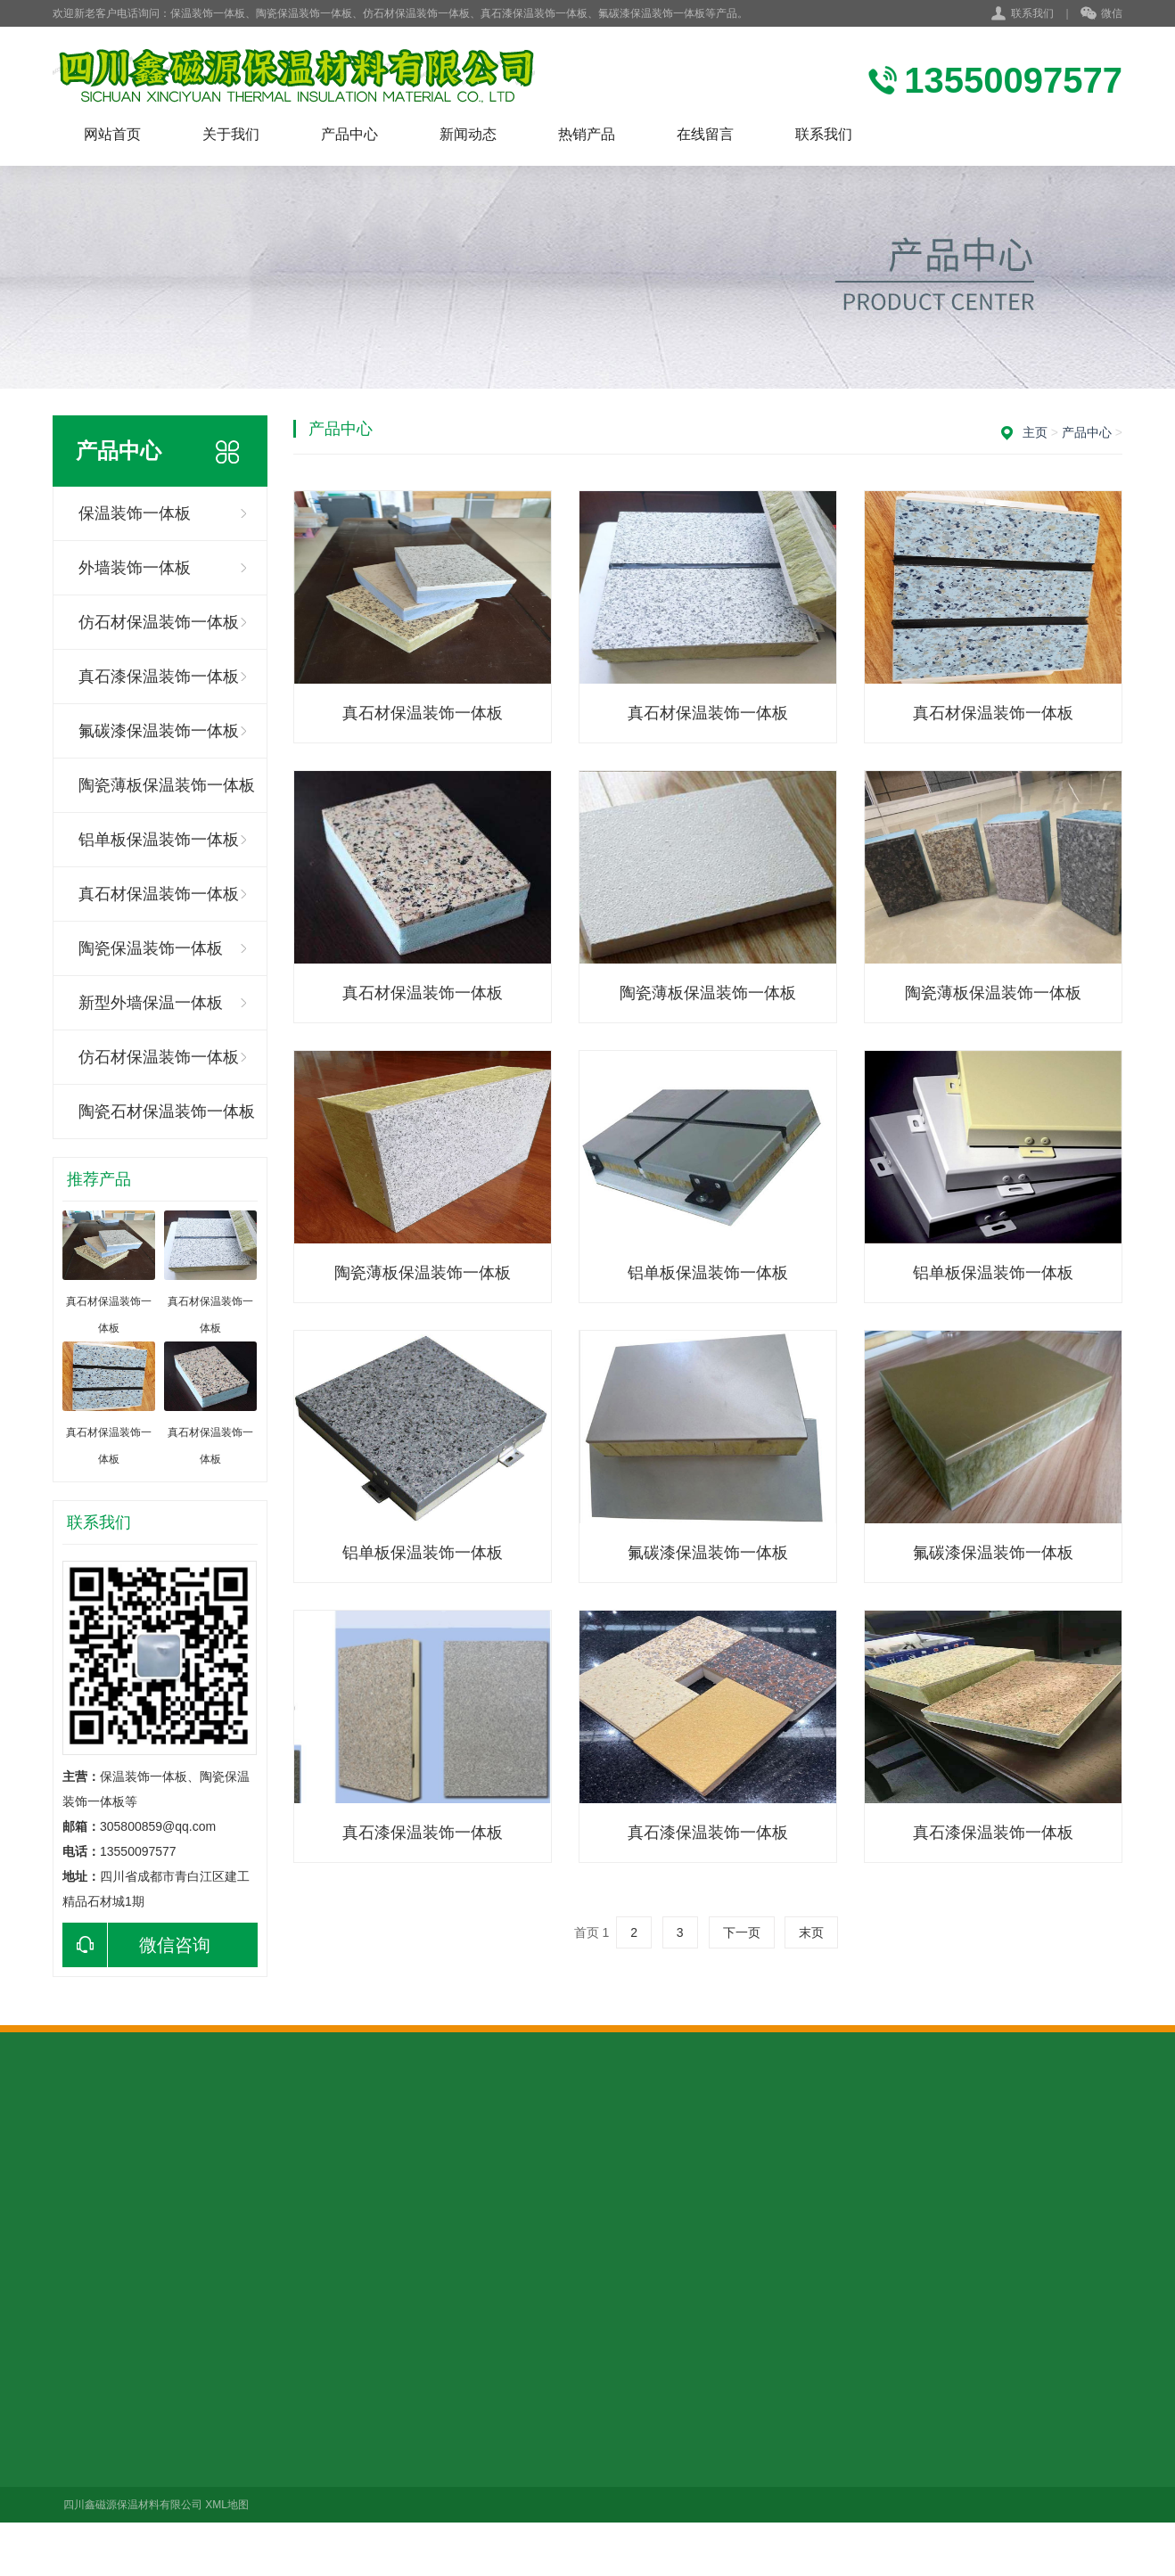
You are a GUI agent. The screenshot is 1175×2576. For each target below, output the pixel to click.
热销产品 (586, 134)
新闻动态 (468, 134)
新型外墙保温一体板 (150, 1003)
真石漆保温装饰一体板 (158, 676)
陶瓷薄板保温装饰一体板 (166, 785)
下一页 (741, 1932)
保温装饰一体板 (134, 513)
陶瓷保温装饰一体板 (150, 948)
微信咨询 (136, 1945)
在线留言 (705, 134)
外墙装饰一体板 (134, 568)
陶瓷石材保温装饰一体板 (166, 1111)
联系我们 (1032, 13)
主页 (1035, 432)
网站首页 (112, 134)
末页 (811, 1932)
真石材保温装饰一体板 (158, 894)
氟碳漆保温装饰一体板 (158, 731)
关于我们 (230, 134)
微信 (1101, 14)
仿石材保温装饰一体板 (158, 622)
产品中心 (349, 134)
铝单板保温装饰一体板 (158, 840)
